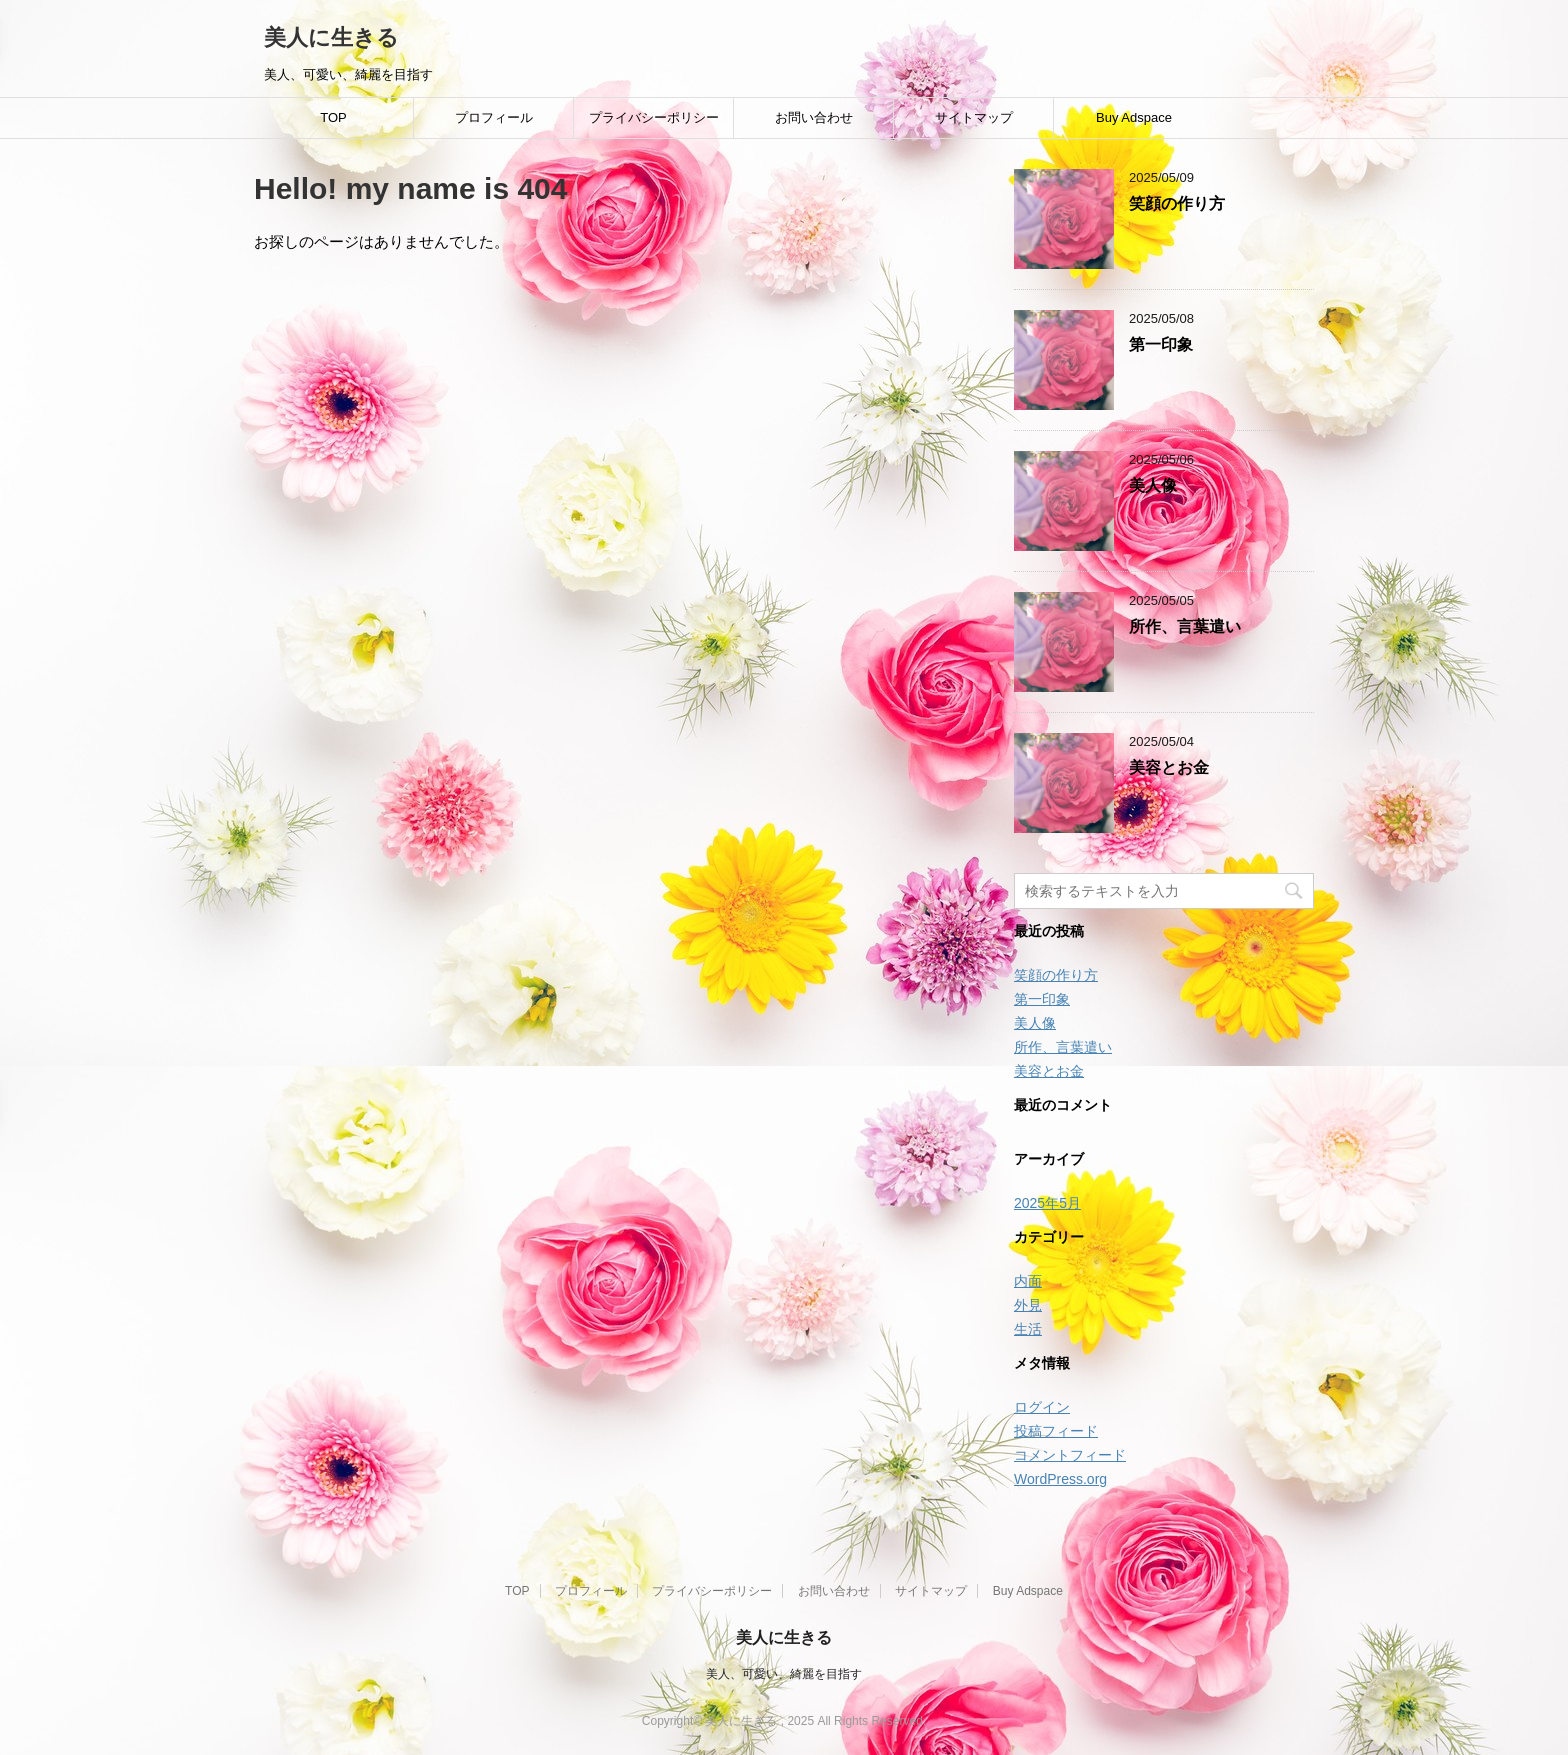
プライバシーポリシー (654, 117)
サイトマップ (974, 117)
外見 (1028, 1305)
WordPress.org (1060, 1479)
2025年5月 (1047, 1203)
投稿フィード (1056, 1431)
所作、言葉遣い (1185, 626)
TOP (333, 117)
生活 (1028, 1329)
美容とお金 (1169, 767)
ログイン (1042, 1407)
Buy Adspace (1134, 117)
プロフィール (494, 117)
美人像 (1153, 485)
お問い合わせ (814, 117)
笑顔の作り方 (1177, 203)
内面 (1028, 1281)
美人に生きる (331, 37)
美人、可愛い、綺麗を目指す (784, 1674)
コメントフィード (1070, 1455)
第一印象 (1161, 344)
